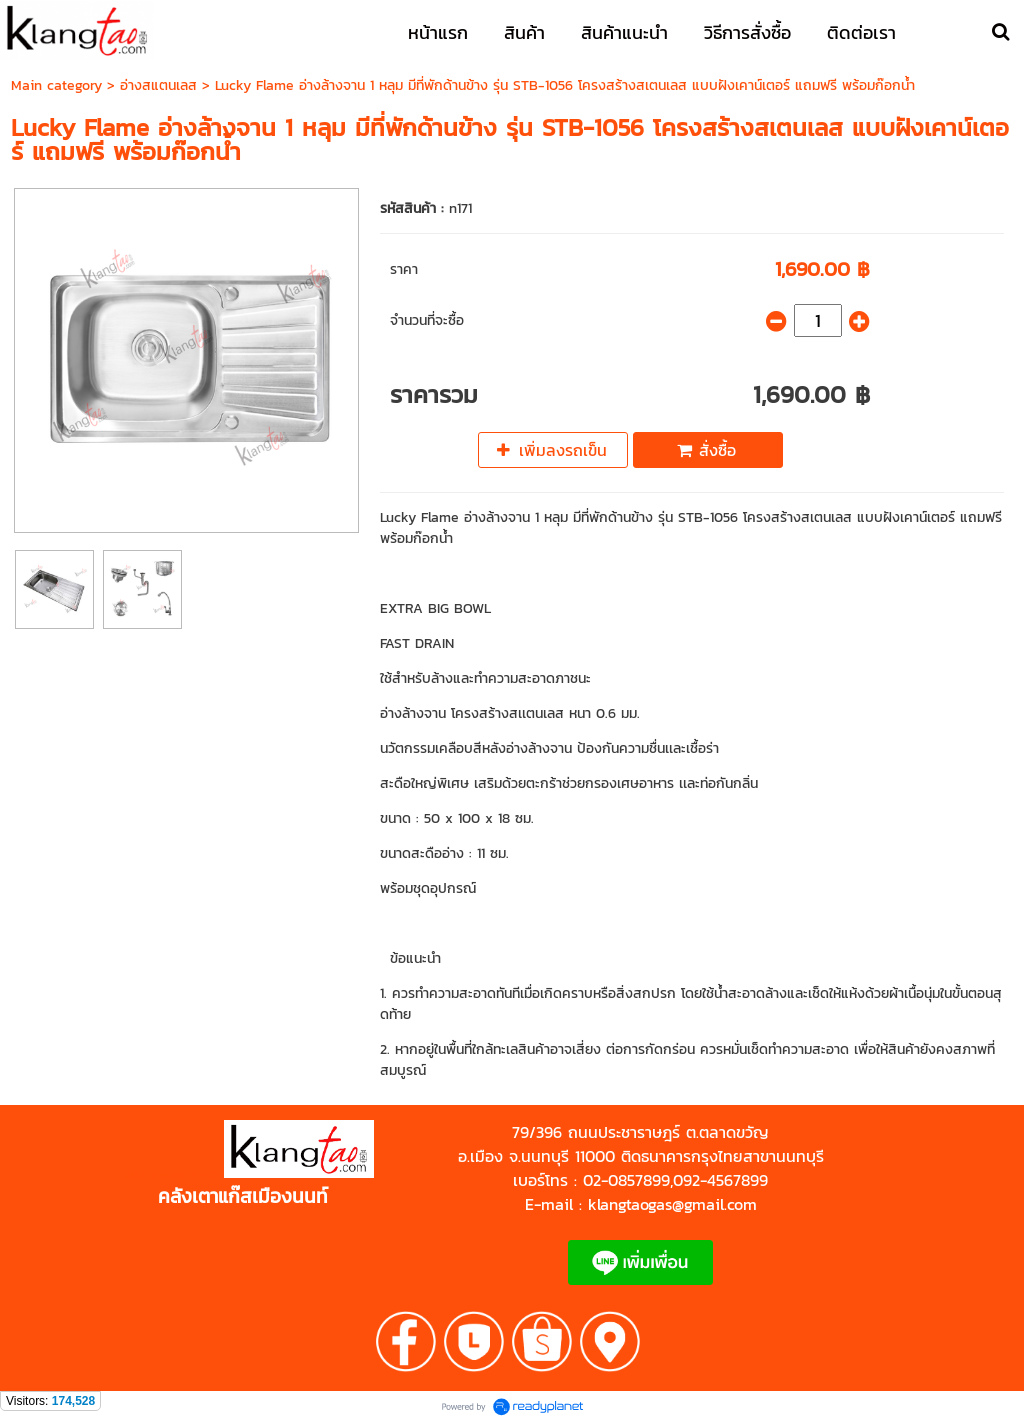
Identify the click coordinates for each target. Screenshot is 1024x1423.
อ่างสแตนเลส (158, 85)
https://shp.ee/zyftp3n (168, 1174)
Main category (56, 85)
